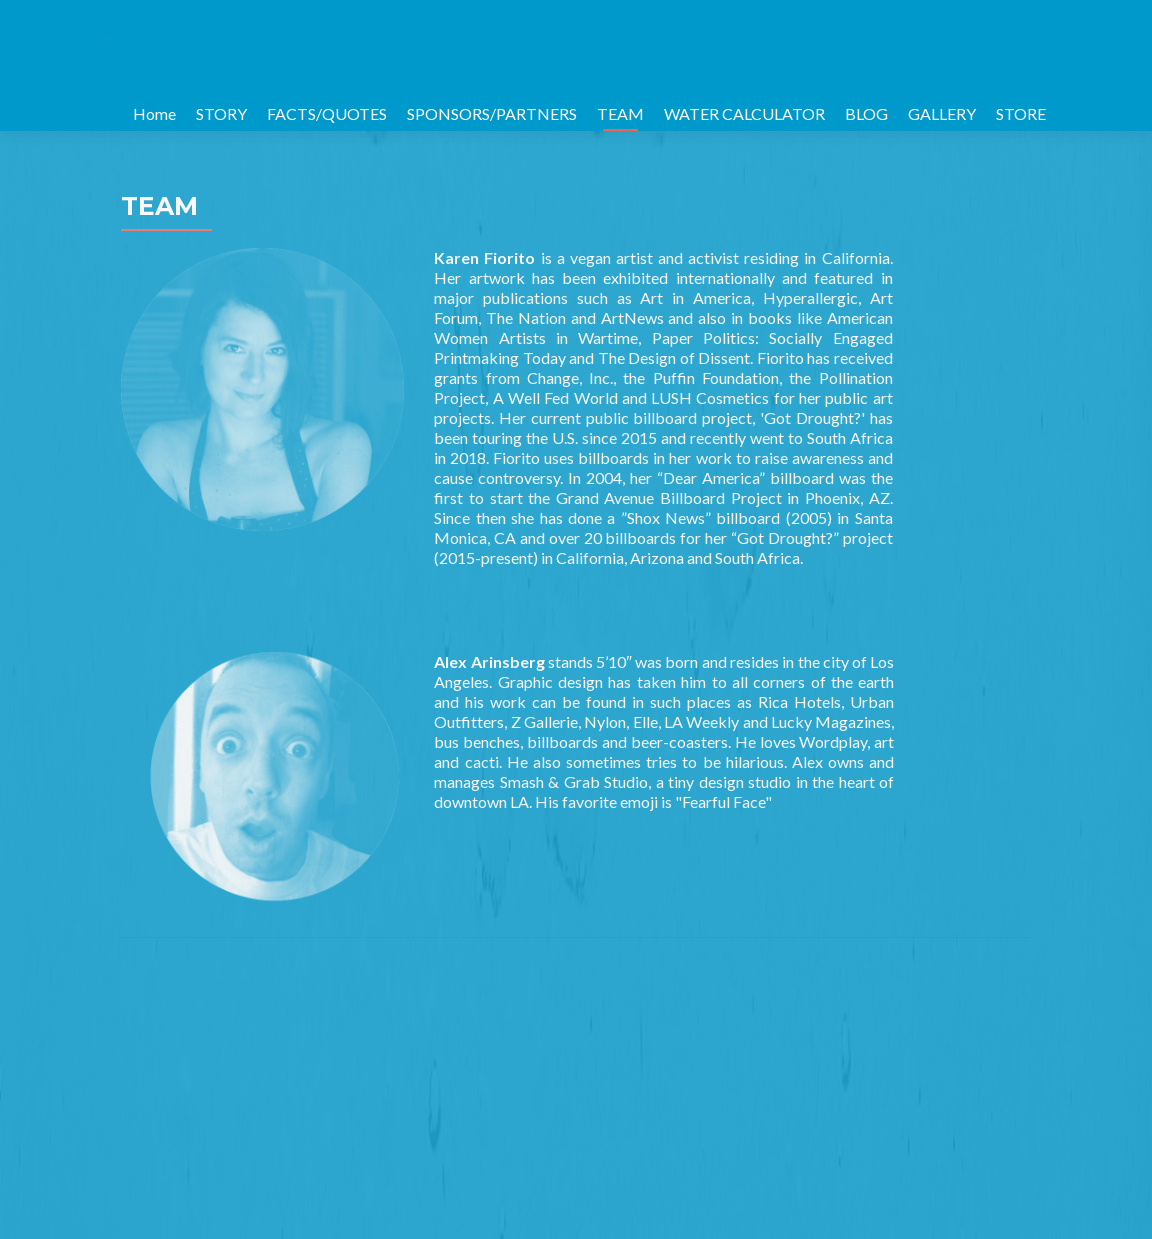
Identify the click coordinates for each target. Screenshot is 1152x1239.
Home (154, 113)
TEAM (620, 113)
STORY (221, 113)
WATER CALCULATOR (744, 113)
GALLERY (942, 113)
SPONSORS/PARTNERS (492, 113)
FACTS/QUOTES (327, 113)
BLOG (866, 113)
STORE (1021, 113)
